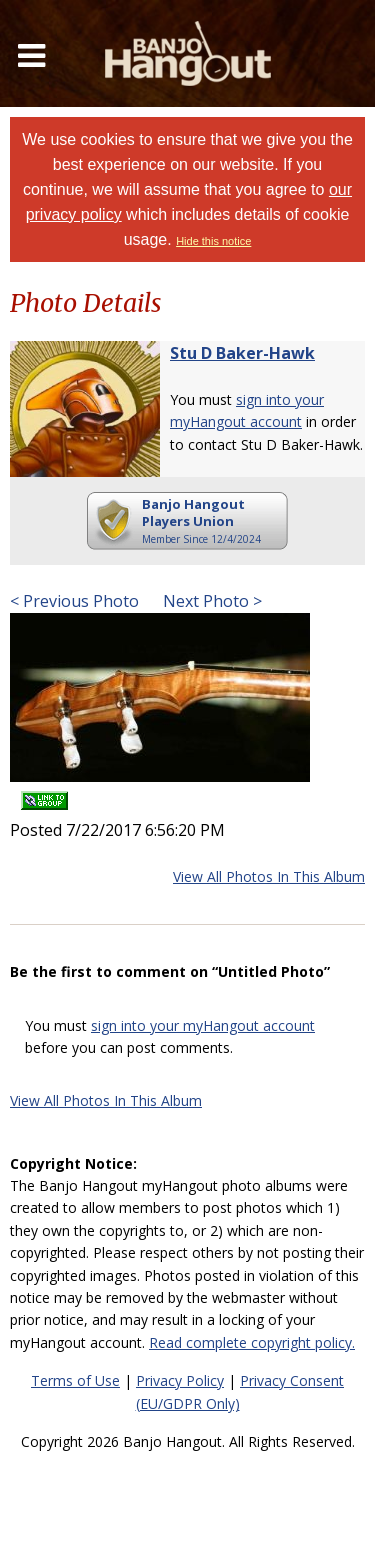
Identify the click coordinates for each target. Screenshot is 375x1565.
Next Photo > (210, 601)
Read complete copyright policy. (252, 1342)
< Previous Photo (74, 601)
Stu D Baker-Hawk (242, 353)
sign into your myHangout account (203, 1025)
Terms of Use (75, 1380)
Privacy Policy (180, 1380)
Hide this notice (213, 241)
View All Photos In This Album (269, 876)
